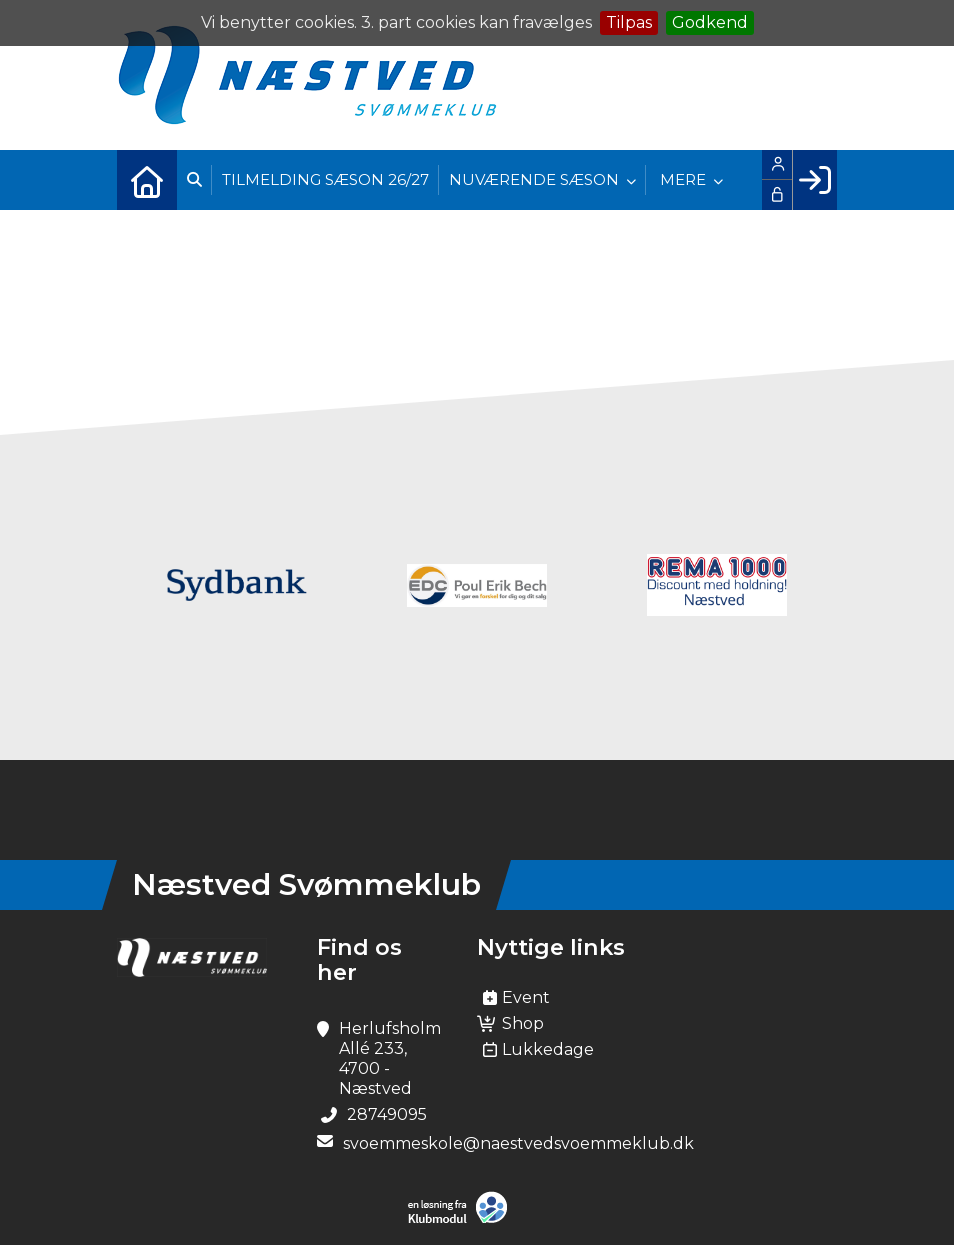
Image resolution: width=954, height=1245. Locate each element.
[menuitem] (147, 180)
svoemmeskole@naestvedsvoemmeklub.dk (518, 1143)
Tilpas (629, 22)
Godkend (710, 22)
